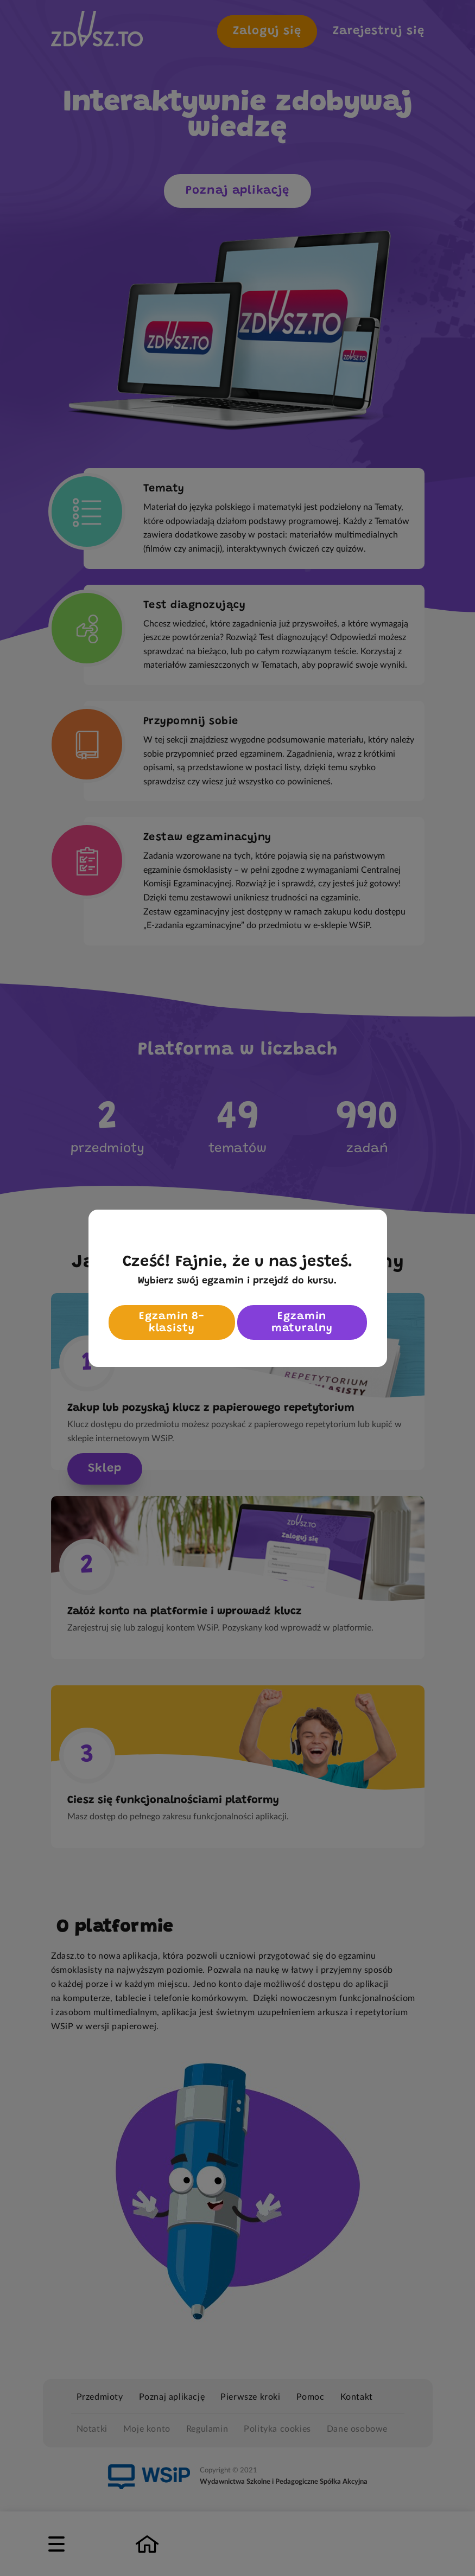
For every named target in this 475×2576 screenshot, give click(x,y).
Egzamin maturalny (302, 1322)
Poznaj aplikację (237, 191)
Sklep (105, 1469)
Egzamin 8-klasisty (171, 1322)
